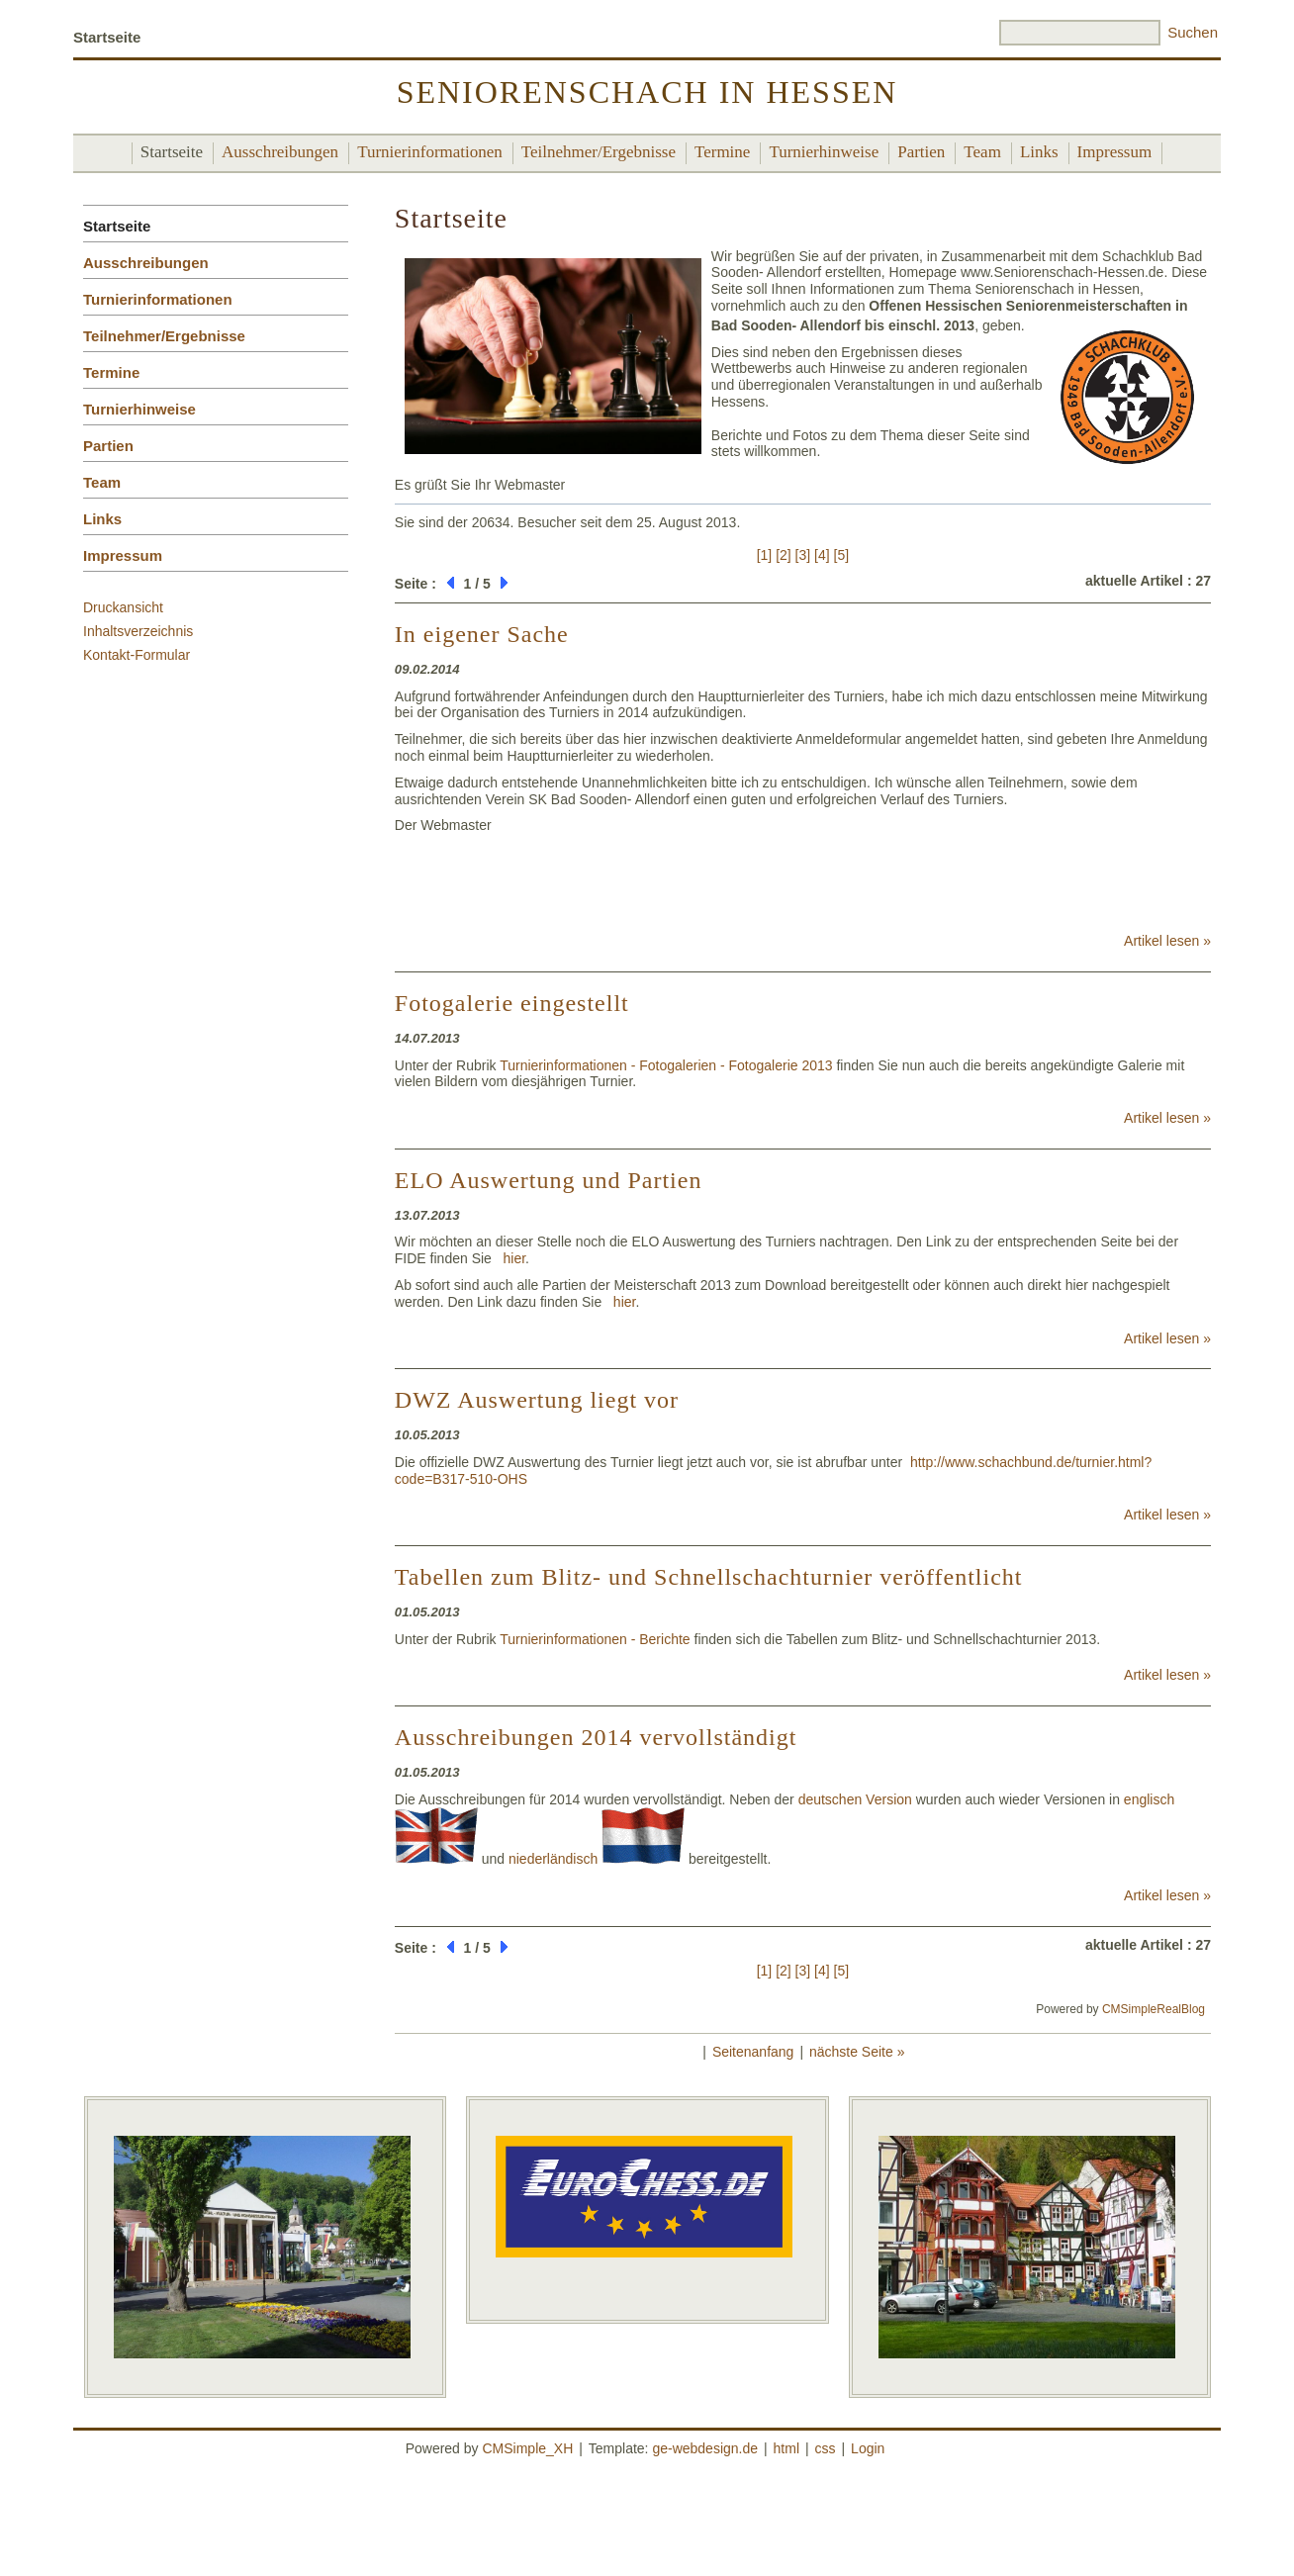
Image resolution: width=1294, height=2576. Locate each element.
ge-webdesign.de (705, 2448)
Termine (722, 151)
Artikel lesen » (1167, 941)
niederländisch (596, 1859)
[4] (822, 555)
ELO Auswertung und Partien (548, 1180)
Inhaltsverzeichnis (138, 631)
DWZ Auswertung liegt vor (537, 1400)
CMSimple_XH (527, 2448)
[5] (842, 555)
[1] (765, 555)
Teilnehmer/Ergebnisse (598, 151)
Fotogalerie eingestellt (512, 1003)
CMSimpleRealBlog (1153, 2009)
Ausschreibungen (280, 151)
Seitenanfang (753, 2052)
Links (1039, 151)
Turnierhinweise (823, 151)
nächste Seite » (857, 2052)
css (825, 2448)
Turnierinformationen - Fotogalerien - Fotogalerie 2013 (666, 1065)
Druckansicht (123, 607)
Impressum (1115, 151)
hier (515, 1258)
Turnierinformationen (430, 151)
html (786, 2448)
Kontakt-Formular (136, 655)
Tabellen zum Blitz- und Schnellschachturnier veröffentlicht (709, 1577)
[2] (783, 555)
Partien (921, 151)
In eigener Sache (482, 634)
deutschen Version (855, 1799)
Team (982, 151)
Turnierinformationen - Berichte (595, 1639)
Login (867, 2448)
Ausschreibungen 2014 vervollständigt (596, 1737)
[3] (803, 555)
